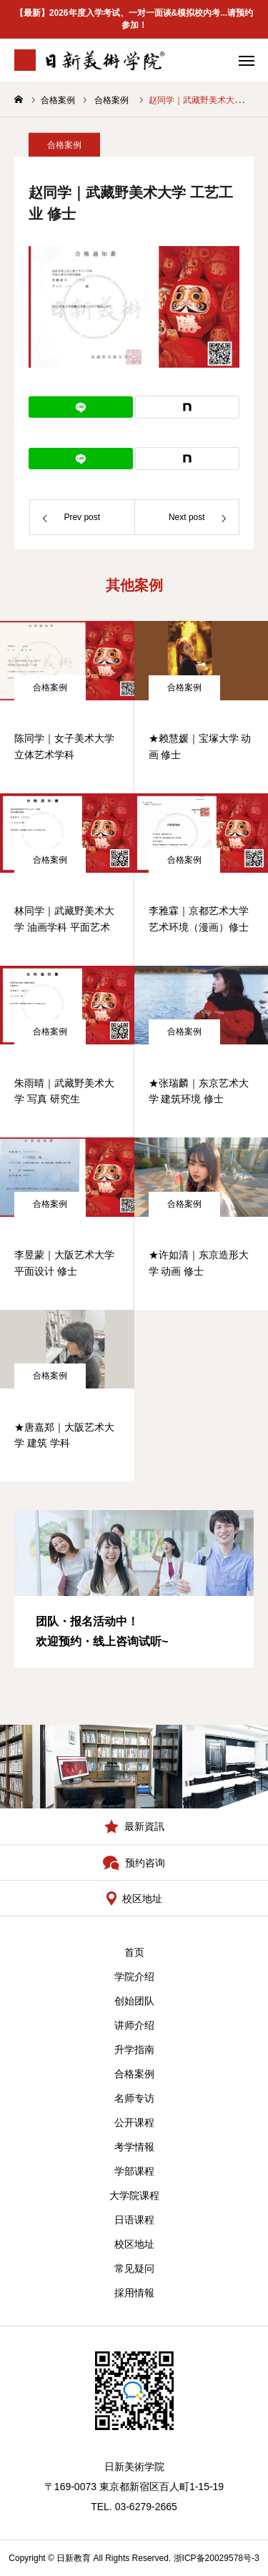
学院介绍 (134, 1976)
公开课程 (134, 2122)
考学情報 (134, 2147)
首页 (134, 1952)
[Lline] (81, 407)
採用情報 (134, 2292)
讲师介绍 (134, 2025)
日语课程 (134, 2219)
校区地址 (134, 2244)
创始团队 (134, 2001)
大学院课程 (134, 2195)
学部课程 (134, 2171)
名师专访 (134, 2098)
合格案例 (50, 687)
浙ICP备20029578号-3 (216, 2558)
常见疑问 (134, 2268)
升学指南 (134, 2049)
